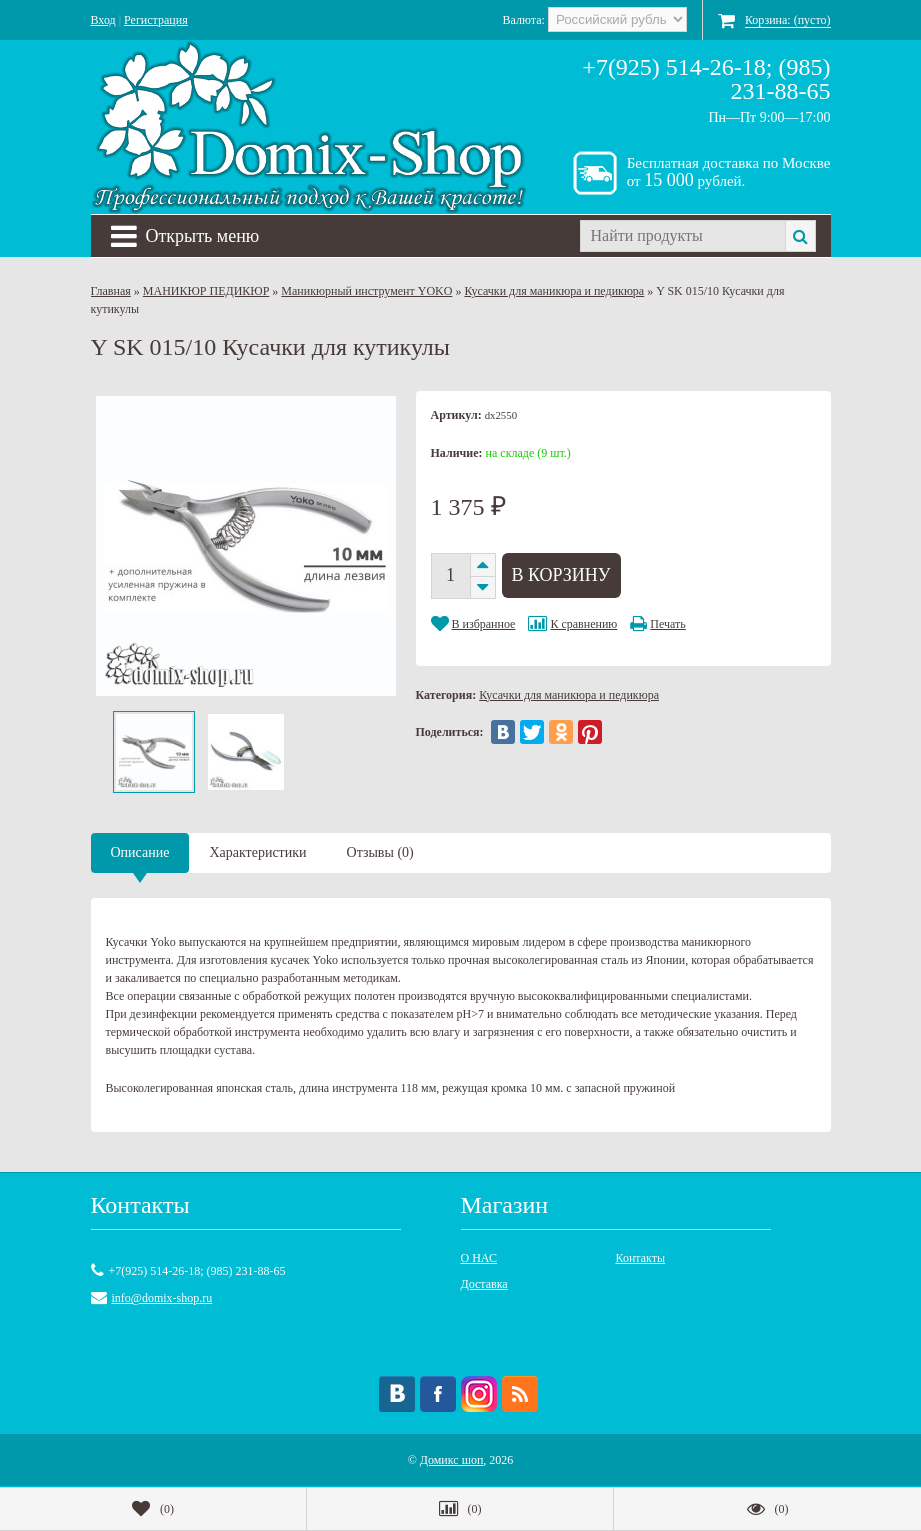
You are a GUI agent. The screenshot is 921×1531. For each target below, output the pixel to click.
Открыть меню (185, 236)
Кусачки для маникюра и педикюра (554, 291)
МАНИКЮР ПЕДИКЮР (206, 291)
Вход (103, 20)
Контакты (641, 1258)
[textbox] (682, 236)
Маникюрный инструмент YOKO (366, 291)
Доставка (484, 1284)
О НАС (479, 1258)
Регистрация (156, 20)
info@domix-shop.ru (162, 1298)
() (153, 1509)
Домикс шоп (452, 1460)
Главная (111, 291)
